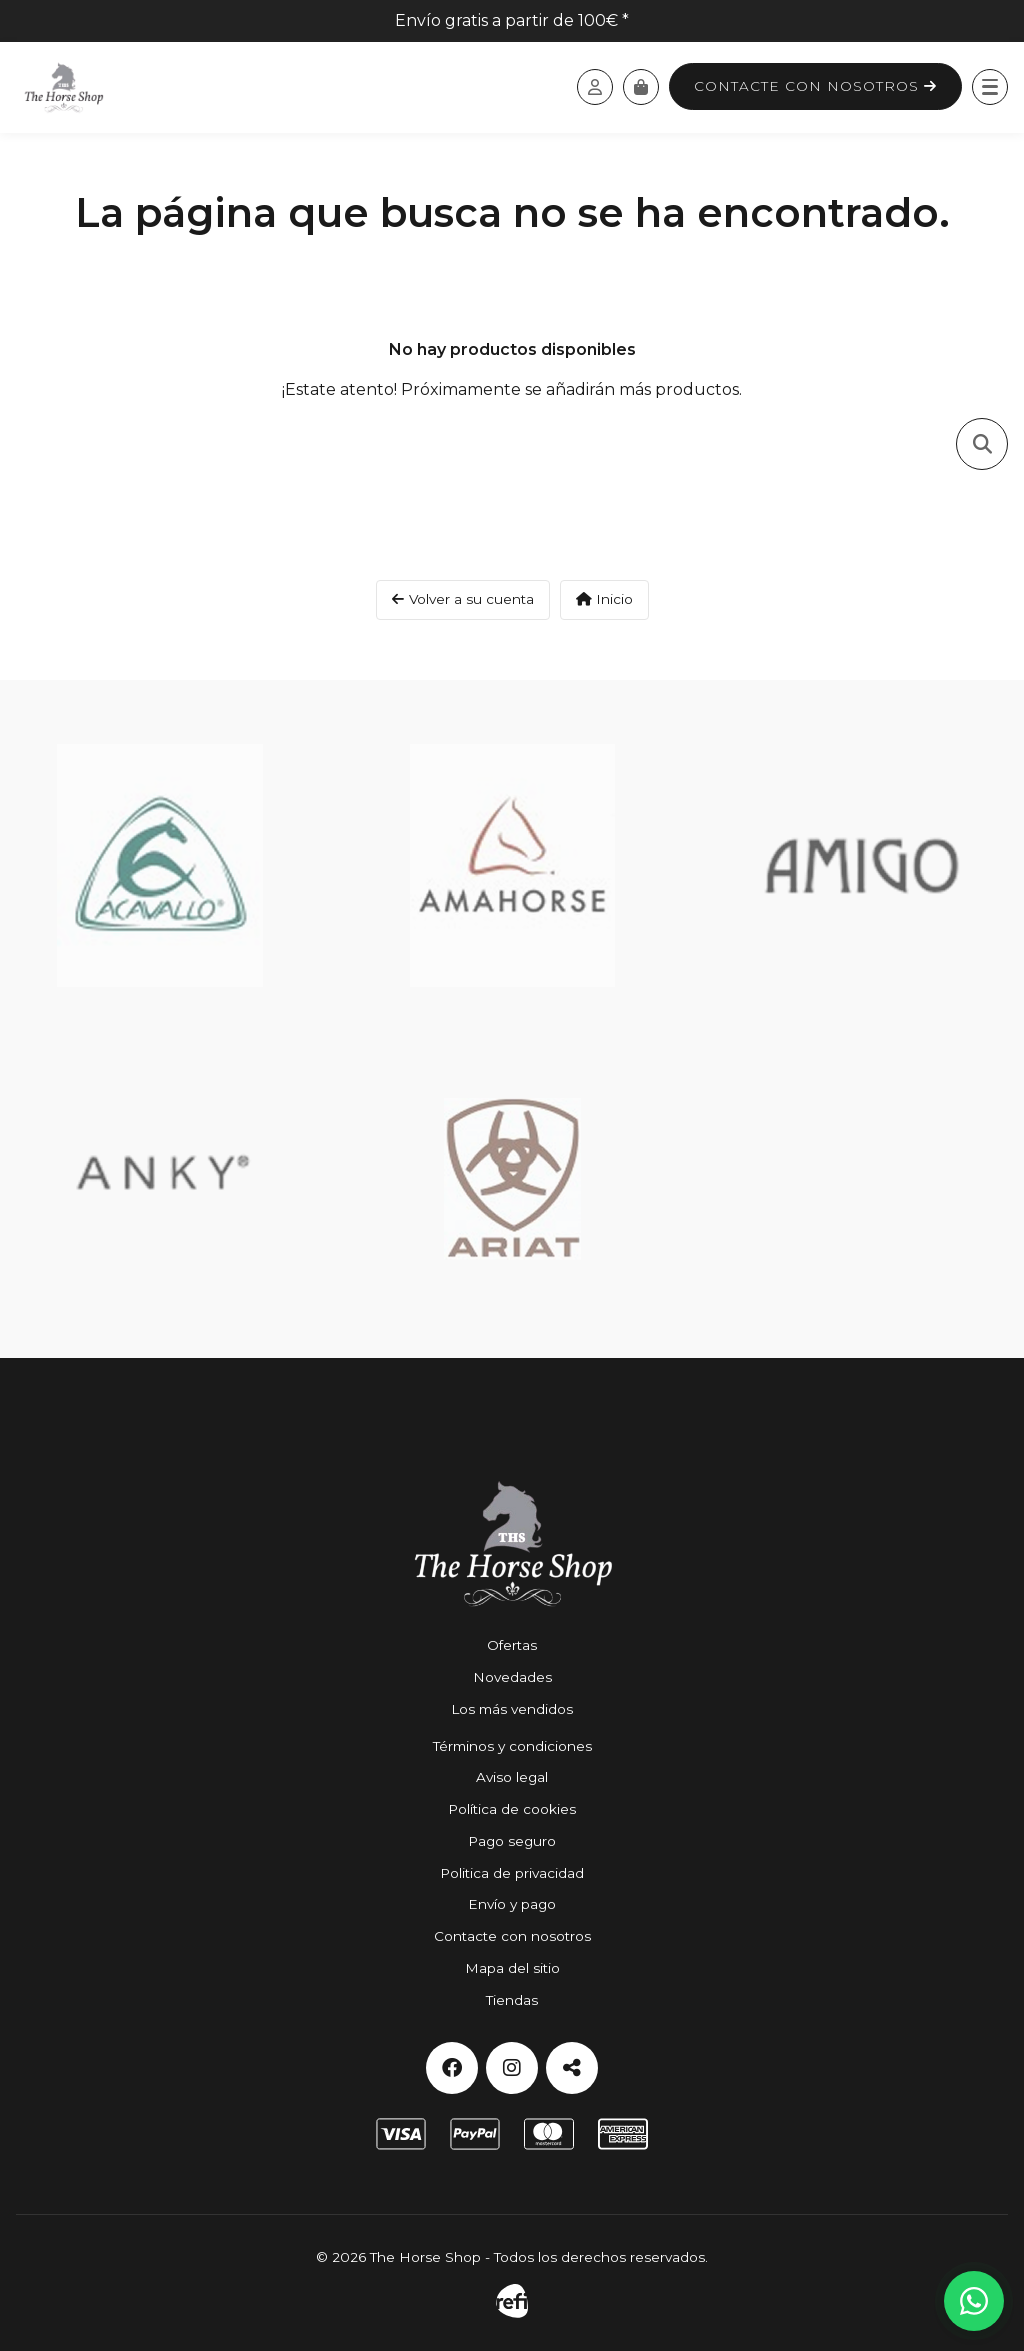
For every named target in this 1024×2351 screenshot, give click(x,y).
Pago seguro (512, 1841)
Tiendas (512, 2000)
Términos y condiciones (512, 1746)
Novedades (512, 1677)
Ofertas (512, 1645)
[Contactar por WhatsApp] (974, 2301)
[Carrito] (641, 87)
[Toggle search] (982, 444)
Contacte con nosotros (815, 86)
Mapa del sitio (512, 1968)
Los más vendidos (512, 1709)
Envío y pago (512, 1904)
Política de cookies (512, 1809)
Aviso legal (512, 1777)
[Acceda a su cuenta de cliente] (595, 87)
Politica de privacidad (512, 1873)
